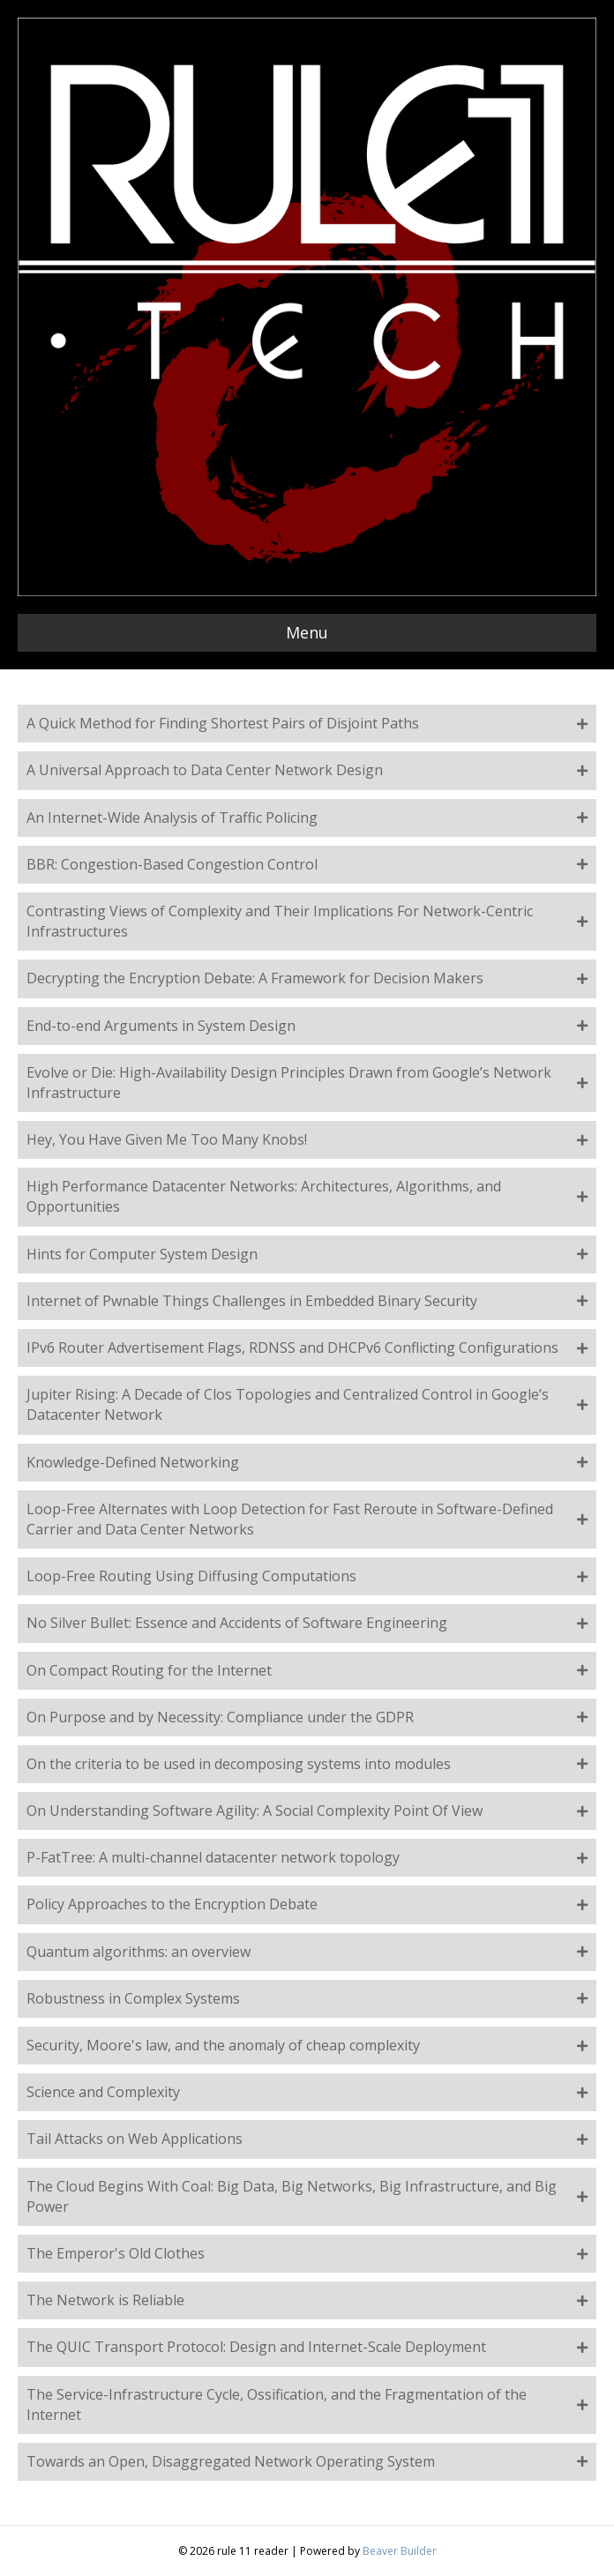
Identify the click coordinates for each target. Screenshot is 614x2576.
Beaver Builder (400, 2550)
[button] (307, 724)
